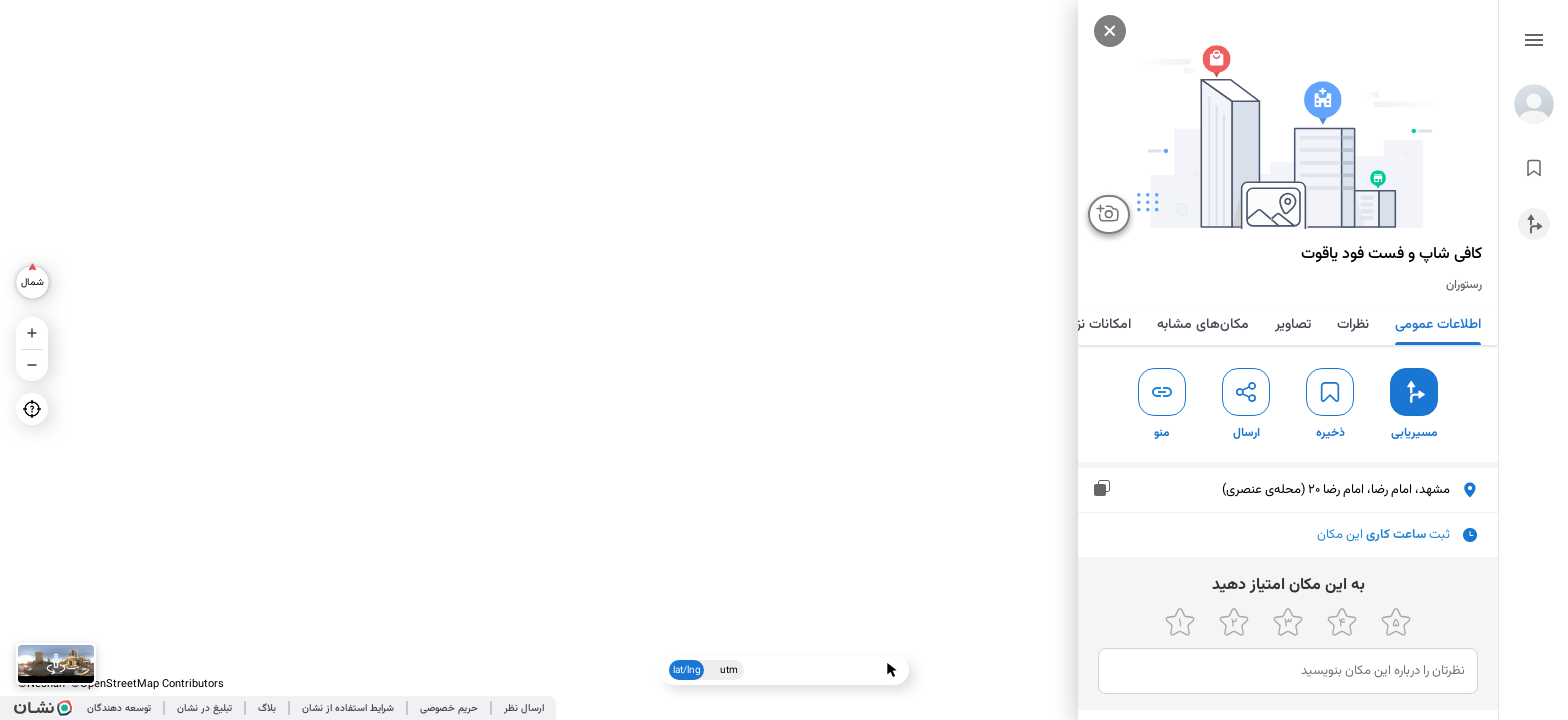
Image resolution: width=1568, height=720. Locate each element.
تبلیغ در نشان (204, 708)
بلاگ (267, 708)
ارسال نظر (524, 708)
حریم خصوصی (449, 708)
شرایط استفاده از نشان (348, 708)
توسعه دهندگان (119, 708)
